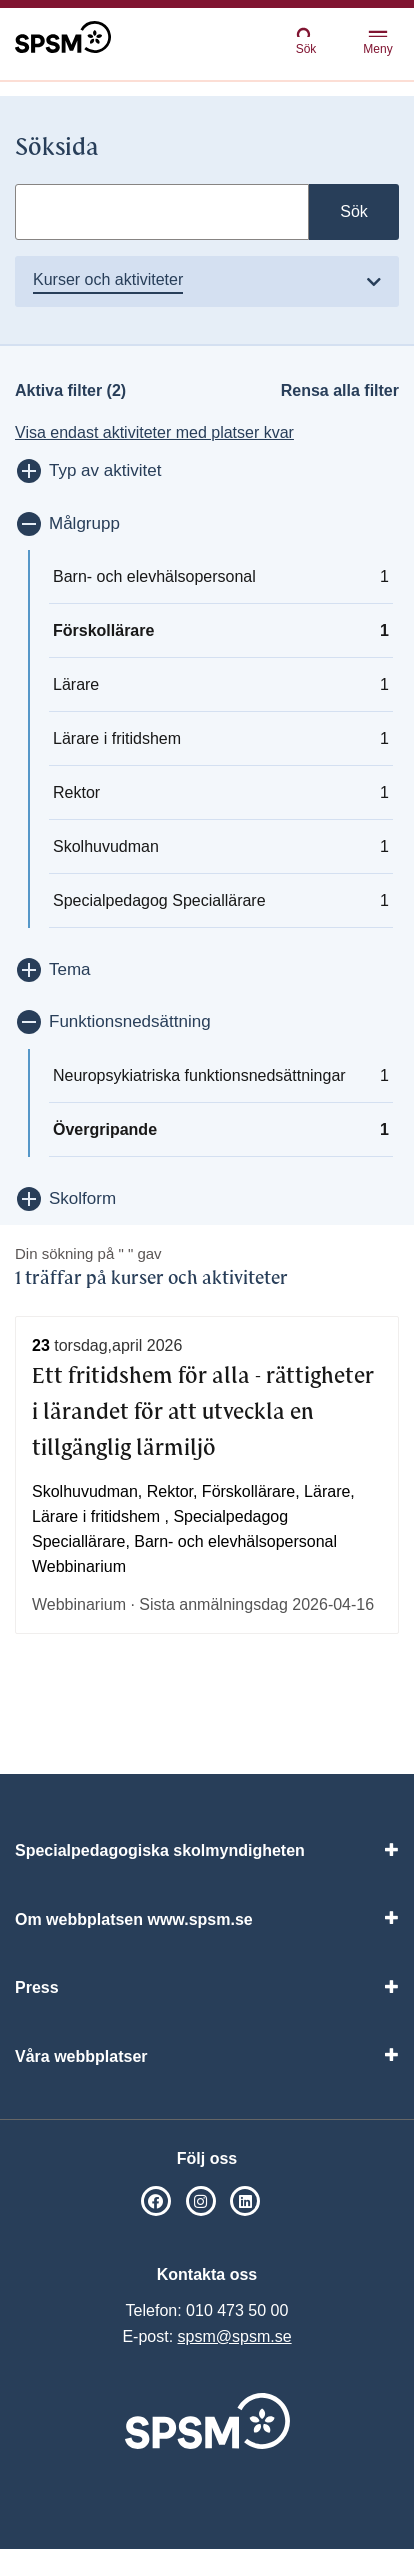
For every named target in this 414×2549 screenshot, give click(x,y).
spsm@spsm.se (235, 2336)
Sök (306, 40)
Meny (377, 43)
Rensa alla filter (340, 390)
